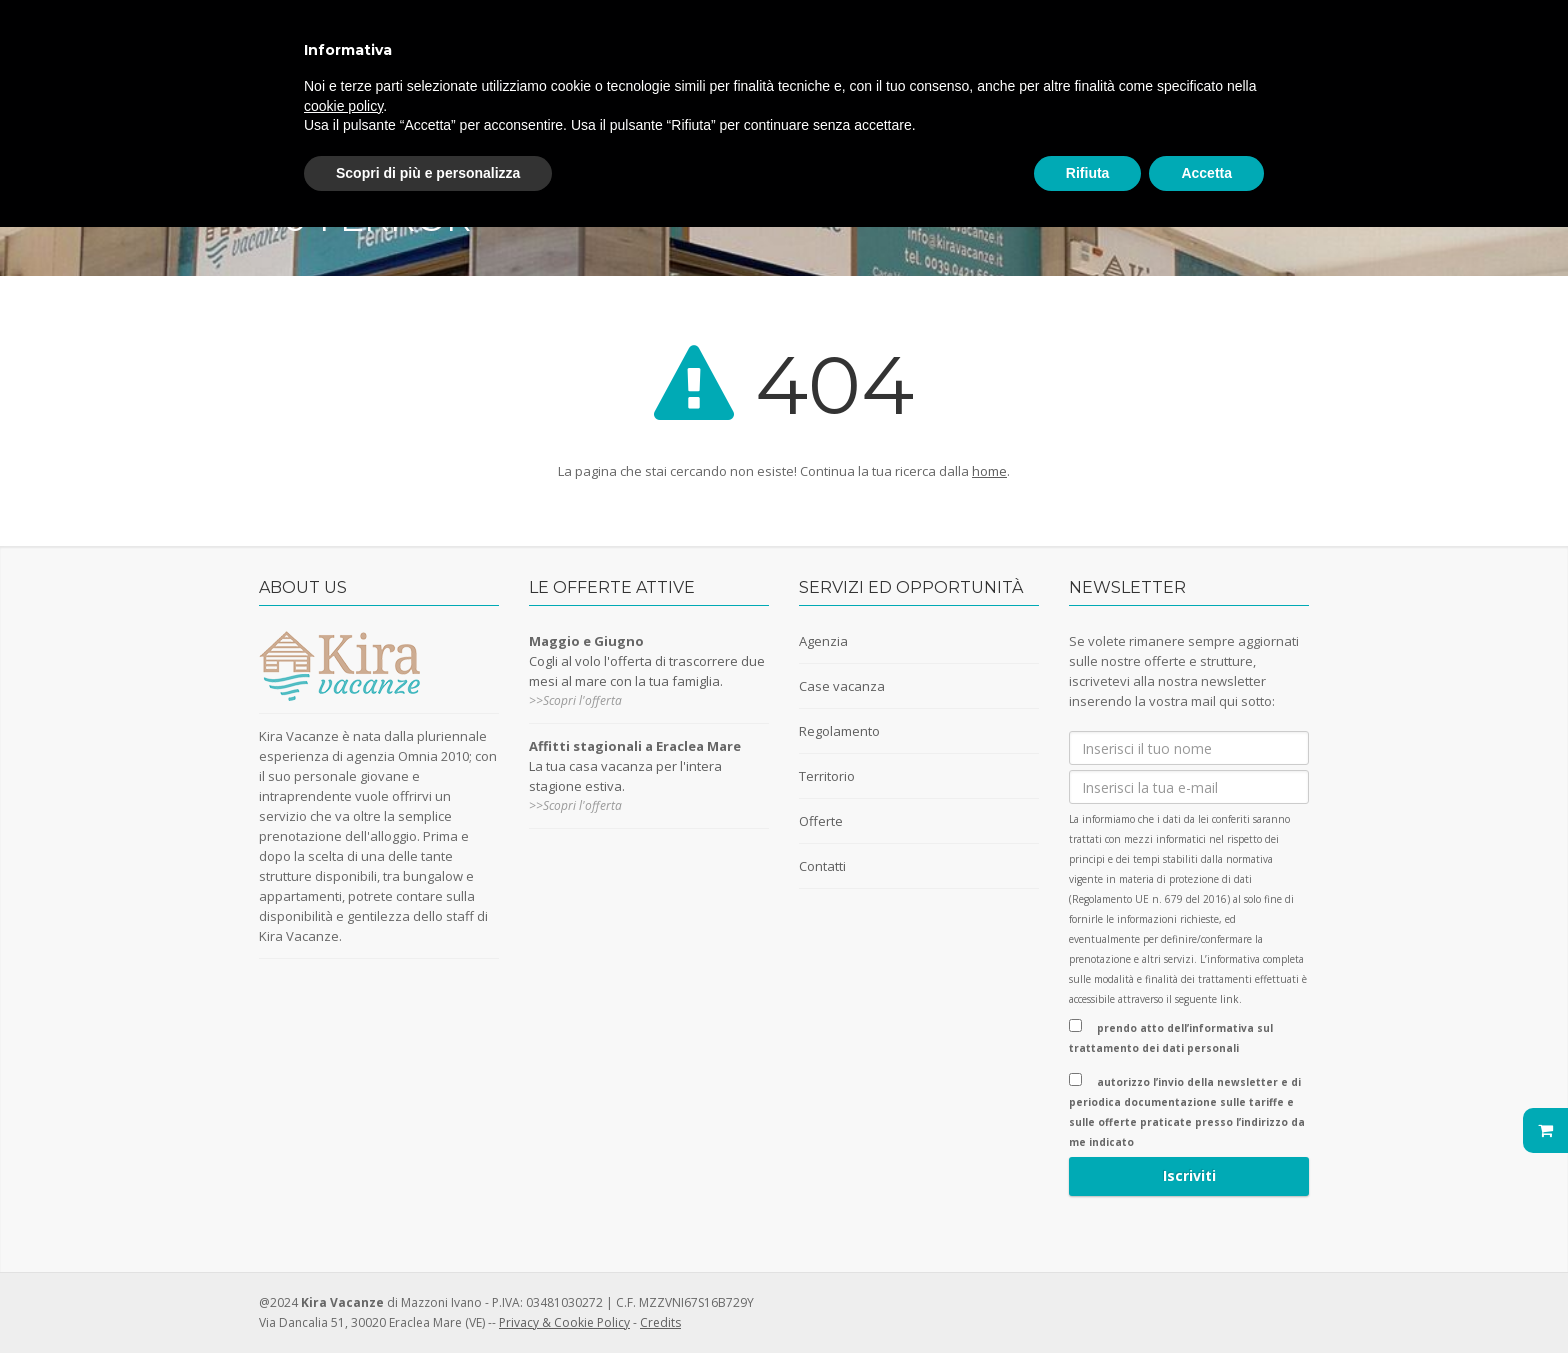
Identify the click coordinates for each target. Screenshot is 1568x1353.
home (989, 471)
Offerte (821, 821)
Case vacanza (842, 686)
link (1229, 999)
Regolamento (839, 731)
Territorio (827, 776)
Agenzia (823, 641)
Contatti (822, 866)
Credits (660, 1322)
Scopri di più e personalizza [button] (428, 173)
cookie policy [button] (343, 106)
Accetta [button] (1206, 173)
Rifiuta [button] (1088, 173)
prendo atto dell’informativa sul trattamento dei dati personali (1171, 1037)
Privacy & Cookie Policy (564, 1322)
